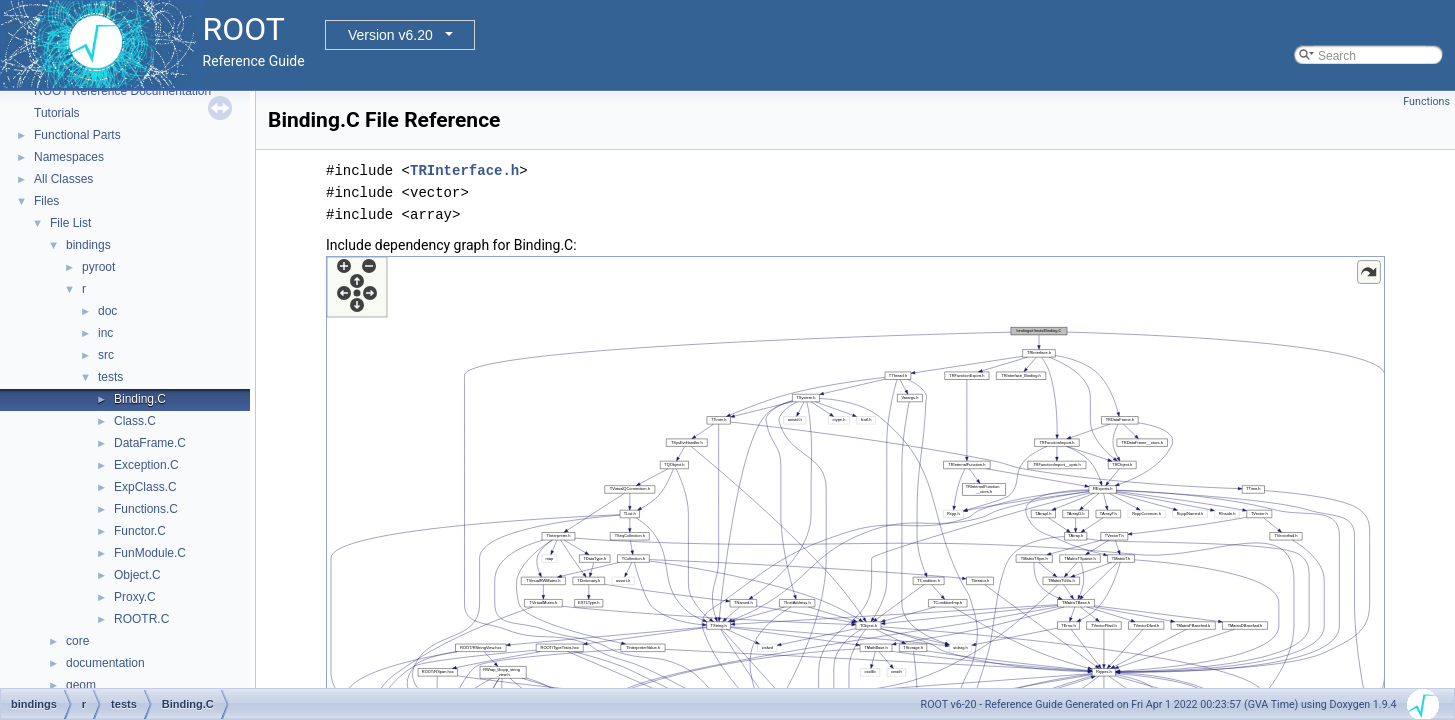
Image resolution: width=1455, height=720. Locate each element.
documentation (105, 663)
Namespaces (69, 157)
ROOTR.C (141, 619)
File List (70, 223)
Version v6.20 (390, 35)
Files (46, 201)
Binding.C (140, 399)
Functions (1426, 101)
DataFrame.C (150, 443)
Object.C (137, 575)
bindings (88, 245)
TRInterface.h (464, 170)
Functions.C (146, 509)
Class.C (135, 421)
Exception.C (146, 465)
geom (81, 685)
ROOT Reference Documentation (122, 91)
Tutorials (57, 113)
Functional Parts (77, 135)
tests (110, 377)
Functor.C (140, 531)
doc (107, 311)
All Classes (63, 179)
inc (105, 333)
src (106, 355)
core (77, 641)
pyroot (98, 267)
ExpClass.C (145, 487)
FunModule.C (150, 553)
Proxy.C (135, 597)
